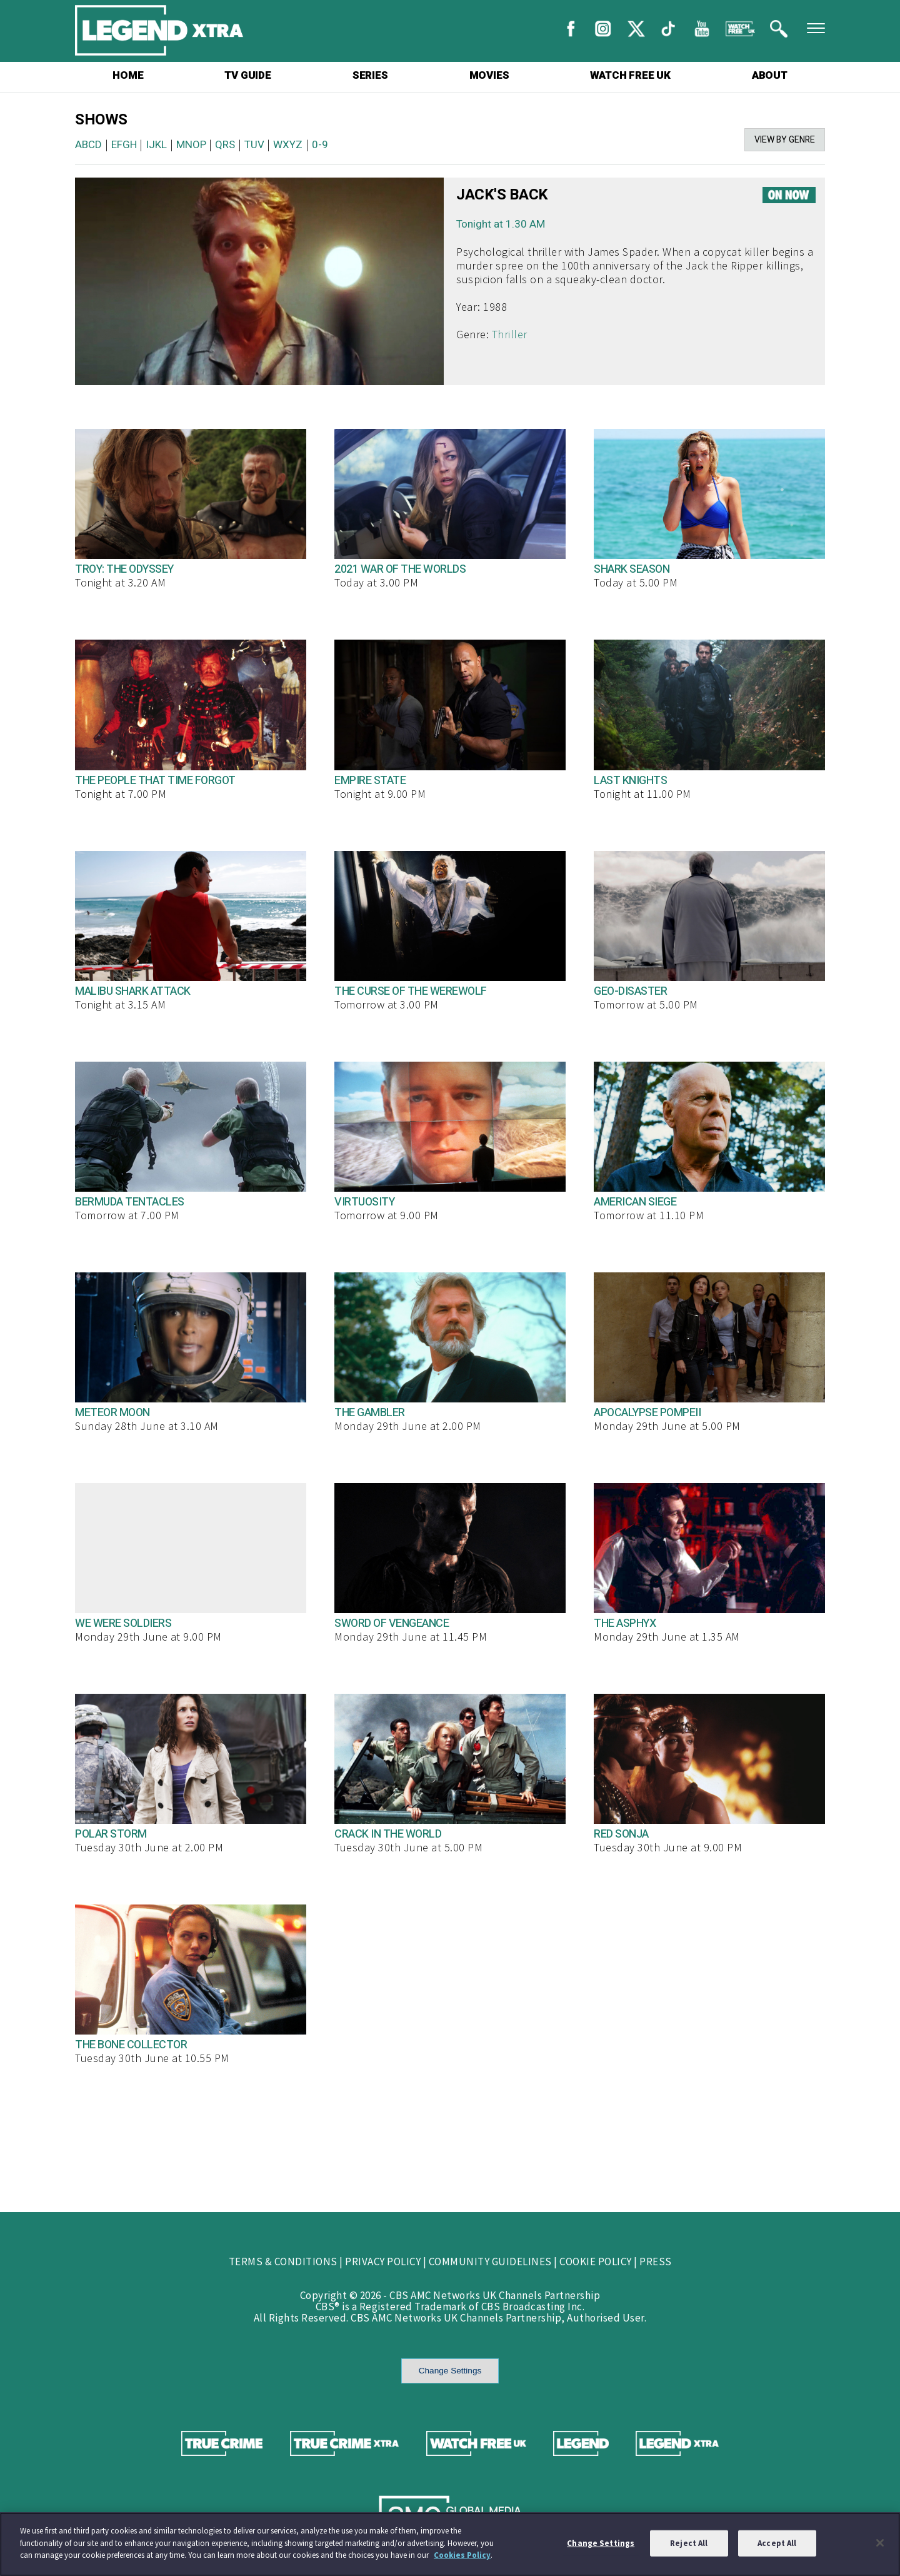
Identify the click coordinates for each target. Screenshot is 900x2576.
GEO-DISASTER (630, 991)
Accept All (777, 2543)
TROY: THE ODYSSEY (124, 569)
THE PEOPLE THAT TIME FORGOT (155, 780)
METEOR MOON (112, 1412)
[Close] (880, 2543)
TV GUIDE (247, 75)
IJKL (156, 145)
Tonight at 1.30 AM (500, 224)
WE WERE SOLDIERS (123, 1623)
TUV (254, 145)
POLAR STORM (111, 1834)
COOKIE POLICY (595, 2261)
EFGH (124, 145)
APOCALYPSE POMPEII (647, 1412)
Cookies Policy (462, 2555)
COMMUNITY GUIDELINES (490, 2261)
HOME (127, 75)
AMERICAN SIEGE (635, 1202)
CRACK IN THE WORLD (387, 1834)
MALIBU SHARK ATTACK (133, 991)
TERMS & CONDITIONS (283, 2261)
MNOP (191, 145)
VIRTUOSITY (364, 1202)
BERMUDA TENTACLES (129, 1202)
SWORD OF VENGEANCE (391, 1623)
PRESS (655, 2261)
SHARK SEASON (631, 569)
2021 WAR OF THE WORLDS (400, 569)
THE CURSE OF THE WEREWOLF (410, 991)
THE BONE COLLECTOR (131, 2044)
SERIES (370, 75)
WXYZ (287, 145)
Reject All (689, 2543)
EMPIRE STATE (370, 780)
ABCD (88, 145)
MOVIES (489, 75)
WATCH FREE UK (630, 75)
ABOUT (770, 75)
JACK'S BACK (502, 195)
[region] (450, 2544)
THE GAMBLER (369, 1412)
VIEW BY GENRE (784, 139)
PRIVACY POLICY (383, 2261)
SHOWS (101, 120)
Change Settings (450, 2370)
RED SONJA (621, 1834)
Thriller (510, 334)
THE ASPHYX (625, 1623)
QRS (225, 145)
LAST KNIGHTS (630, 780)
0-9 (320, 145)
